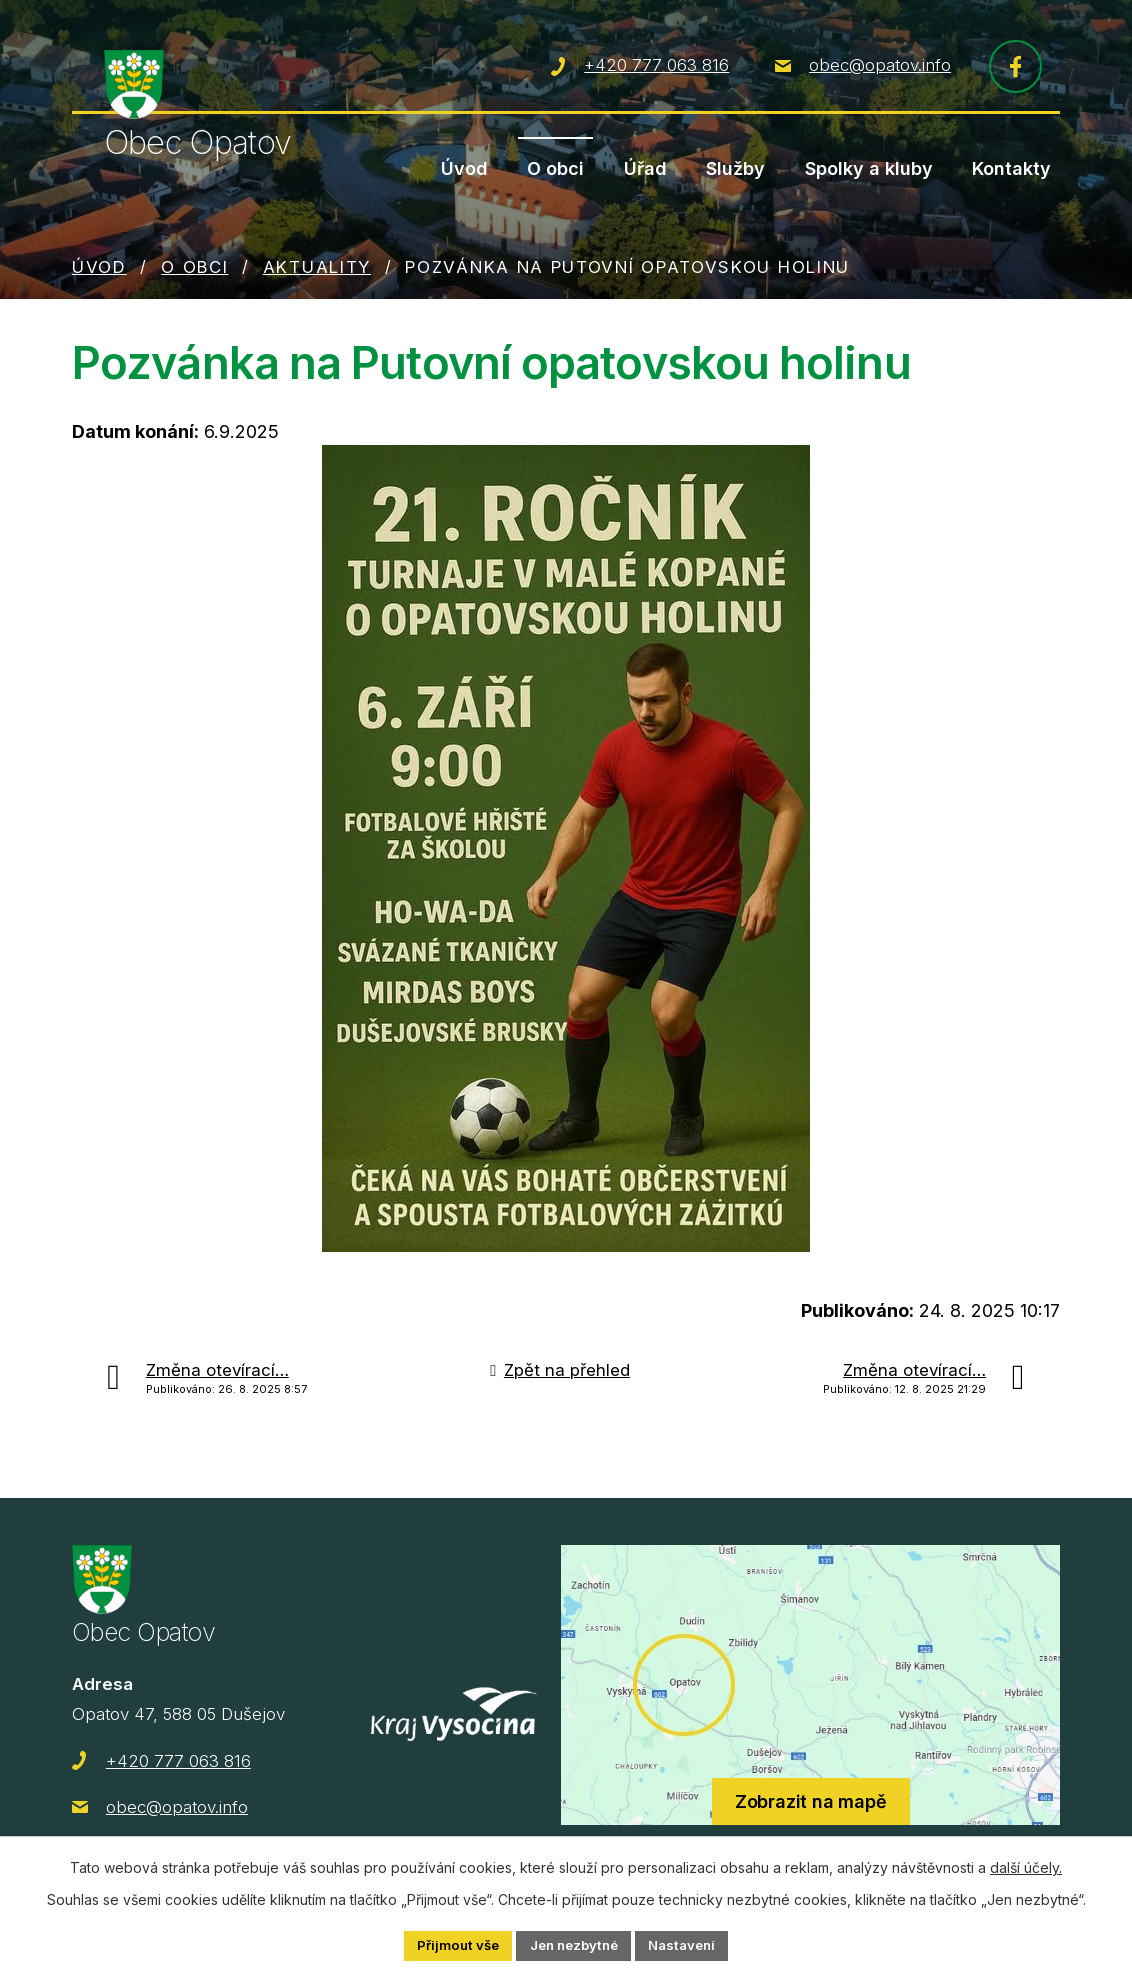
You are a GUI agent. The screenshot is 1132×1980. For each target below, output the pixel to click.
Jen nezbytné (573, 1944)
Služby (735, 168)
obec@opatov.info (880, 69)
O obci (555, 168)
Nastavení (690, 1944)
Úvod (464, 168)
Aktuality (317, 271)
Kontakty (1011, 168)
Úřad (645, 168)
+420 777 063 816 (656, 69)
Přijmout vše (449, 1944)
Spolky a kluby (869, 168)
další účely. (1026, 1865)
